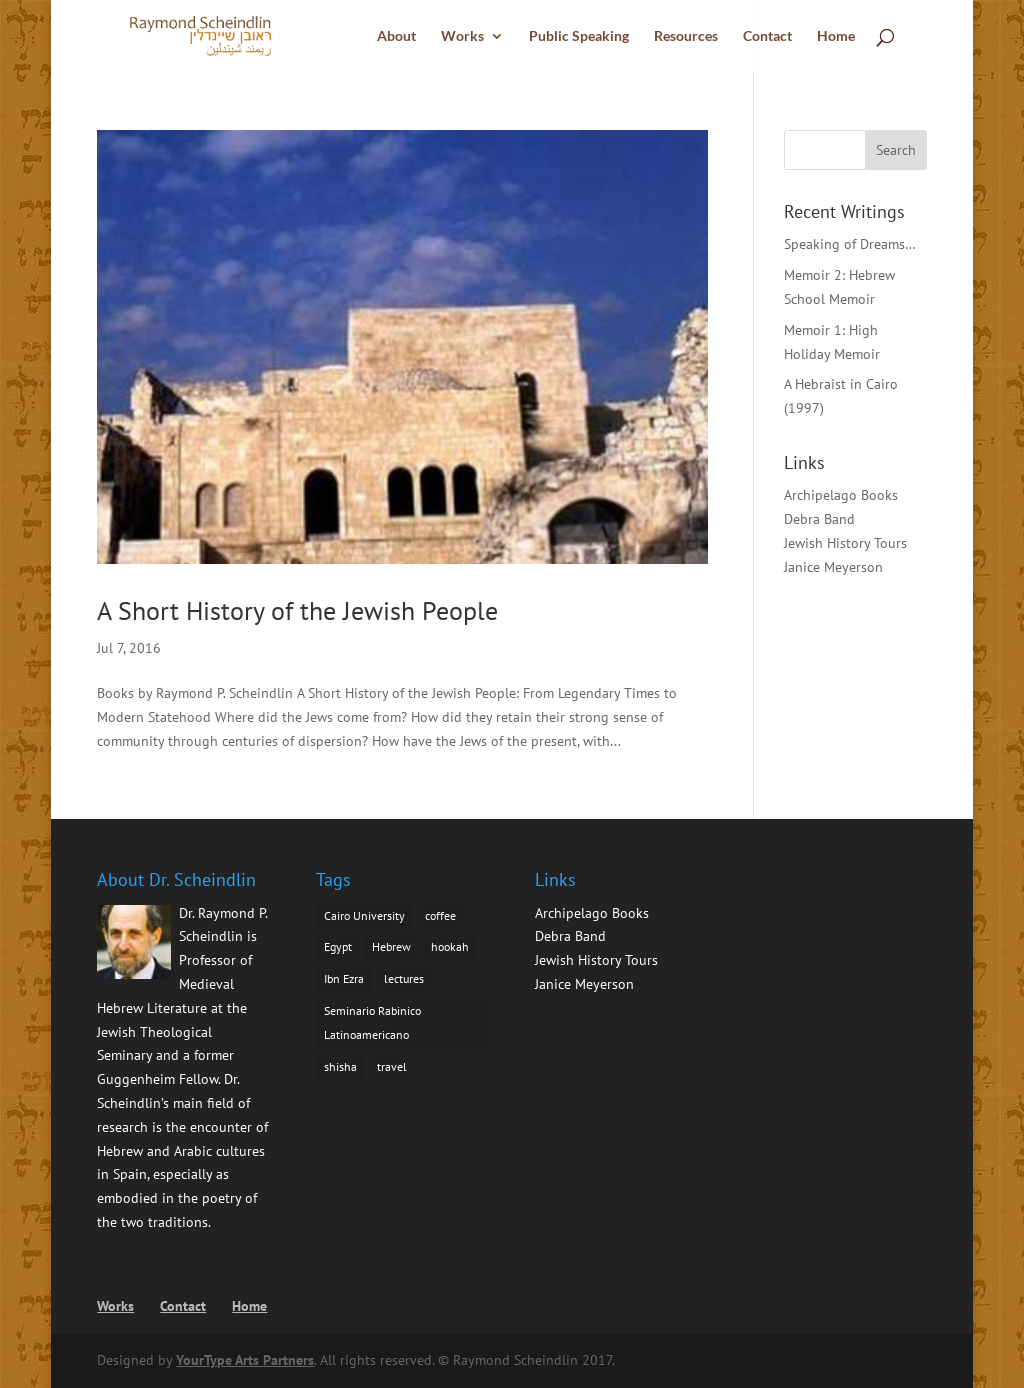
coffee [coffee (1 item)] (440, 915)
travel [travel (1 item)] (392, 1066)
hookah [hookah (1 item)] (450, 946)
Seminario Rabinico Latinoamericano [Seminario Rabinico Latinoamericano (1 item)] (372, 1022)
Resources (686, 36)
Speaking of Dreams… (850, 244)
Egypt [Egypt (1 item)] (338, 946)
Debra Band (819, 519)
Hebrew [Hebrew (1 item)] (391, 946)
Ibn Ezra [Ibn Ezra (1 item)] (344, 978)
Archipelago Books (841, 495)
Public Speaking (579, 36)
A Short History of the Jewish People (297, 610)
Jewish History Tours (845, 543)
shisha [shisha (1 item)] (340, 1066)
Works (462, 36)
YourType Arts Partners (245, 1360)
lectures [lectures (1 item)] (404, 978)
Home (836, 36)
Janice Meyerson (833, 567)
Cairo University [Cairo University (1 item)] (364, 915)
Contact (767, 36)
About (396, 36)
